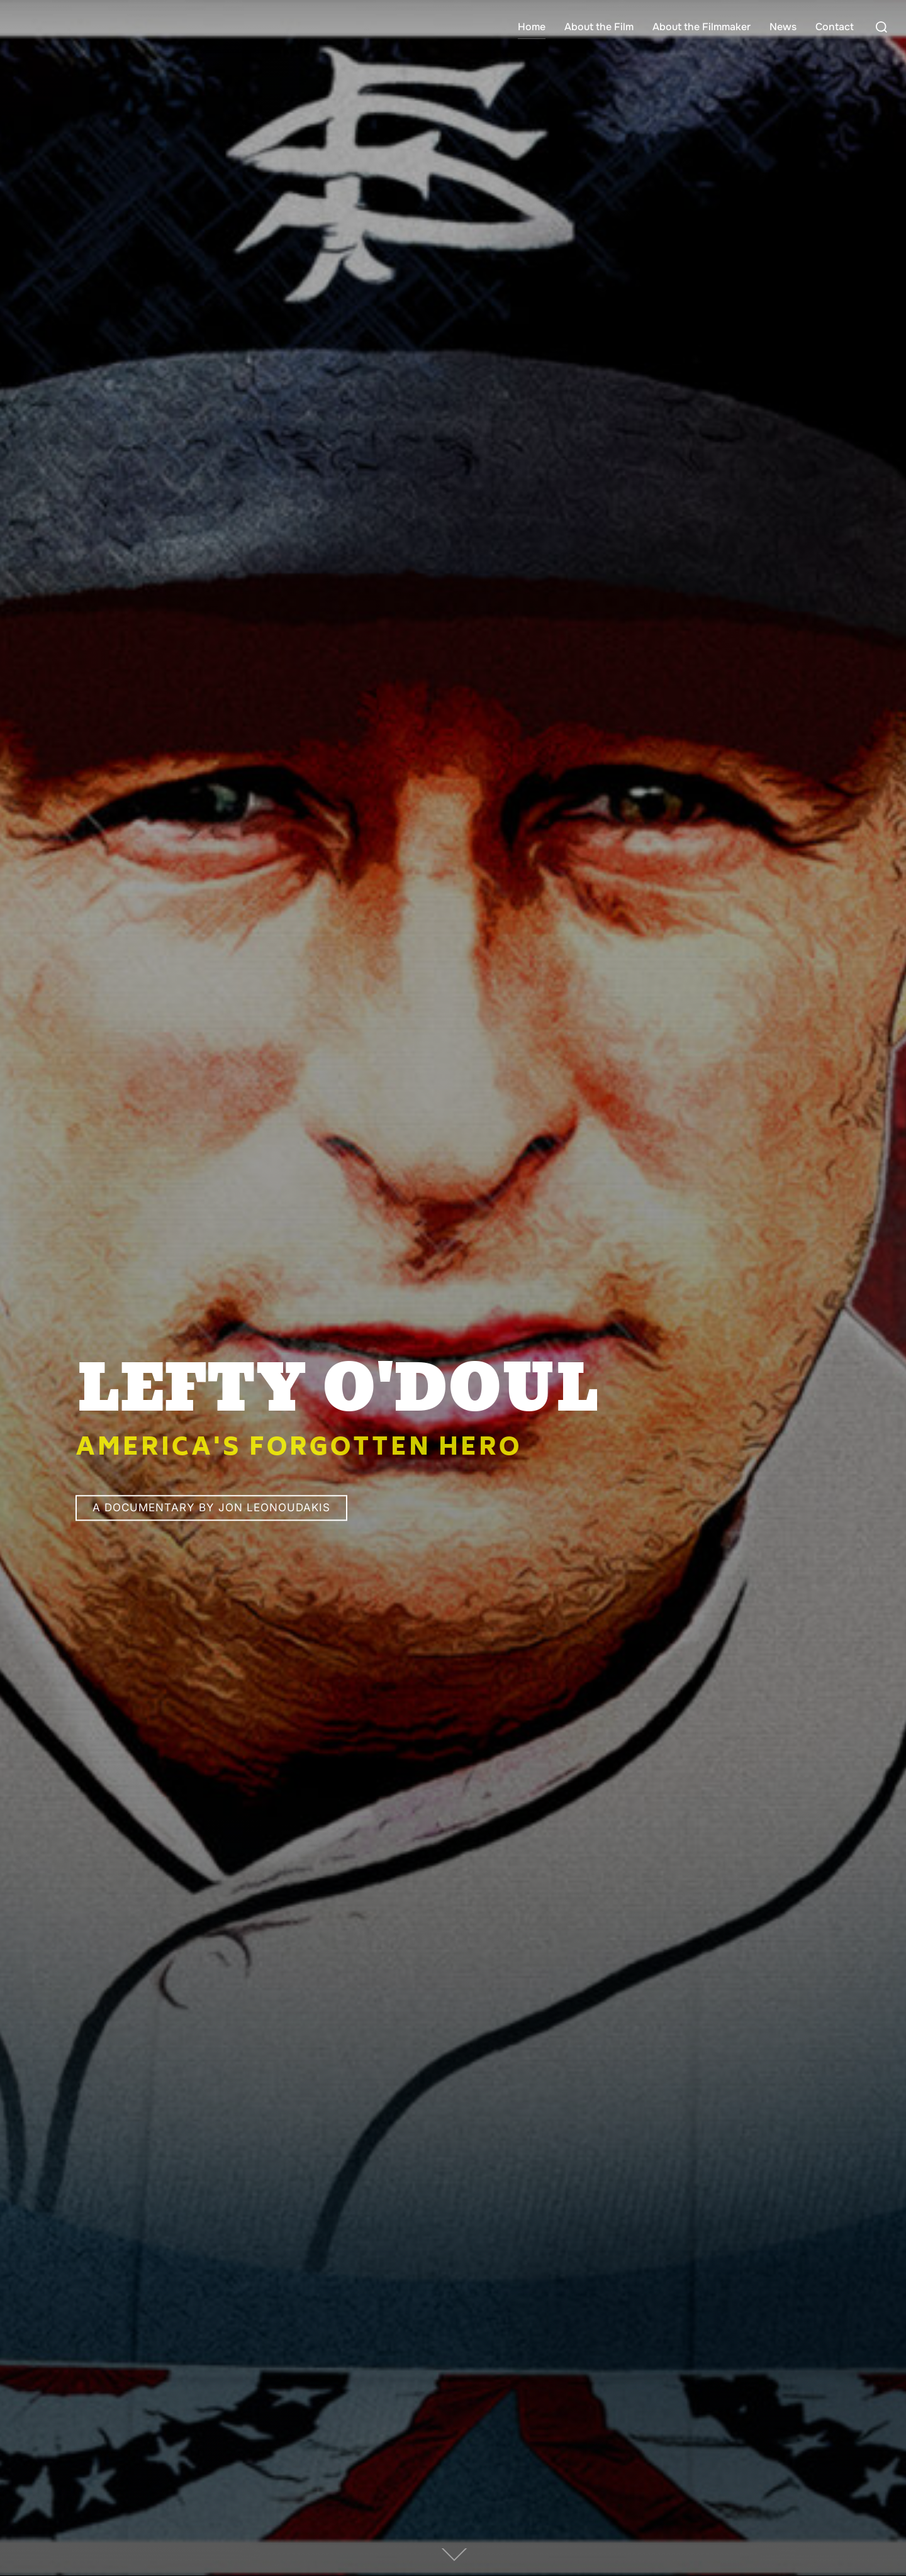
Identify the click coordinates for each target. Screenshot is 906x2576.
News (783, 26)
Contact (834, 26)
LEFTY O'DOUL (337, 1391)
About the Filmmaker (701, 26)
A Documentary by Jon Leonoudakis (211, 1508)
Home (531, 26)
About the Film (599, 26)
